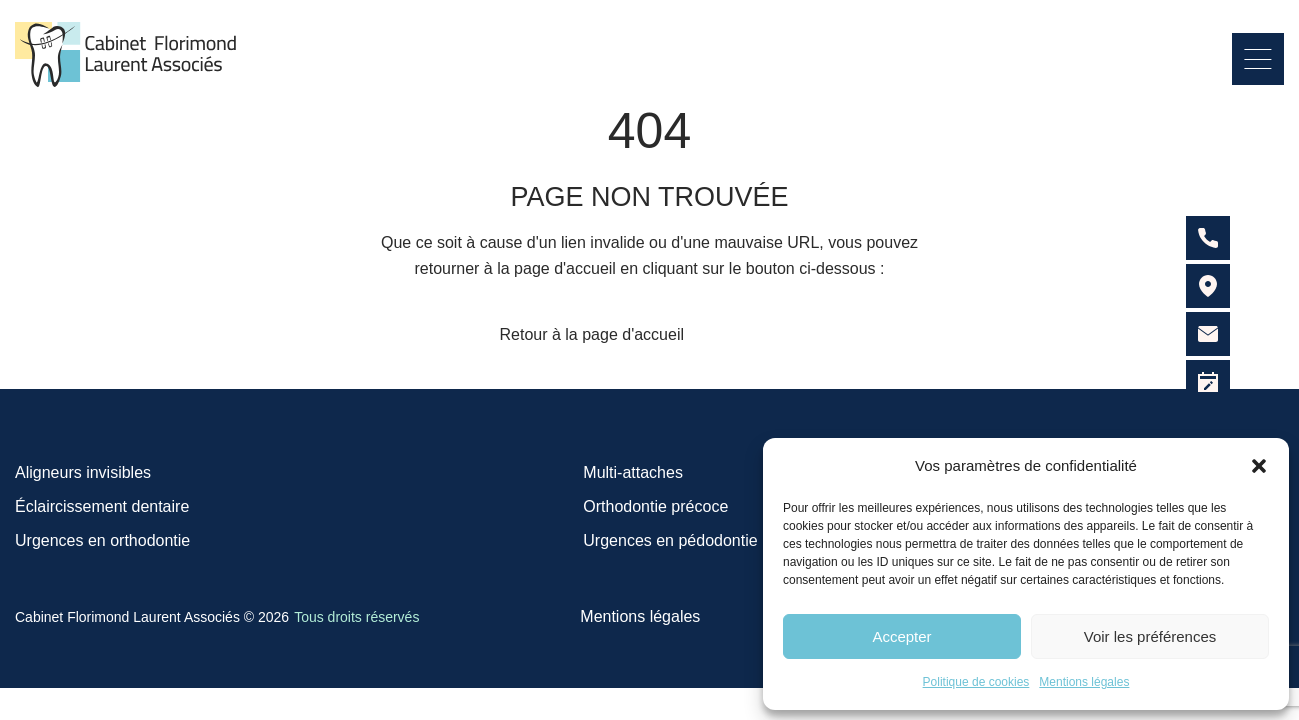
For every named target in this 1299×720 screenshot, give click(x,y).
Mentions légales (1084, 682)
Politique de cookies (976, 682)
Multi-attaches (633, 472)
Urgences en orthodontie (102, 540)
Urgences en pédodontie (670, 540)
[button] (1259, 466)
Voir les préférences (1150, 636)
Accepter (901, 636)
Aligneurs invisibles (83, 472)
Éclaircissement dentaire (102, 506)
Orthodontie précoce (655, 506)
